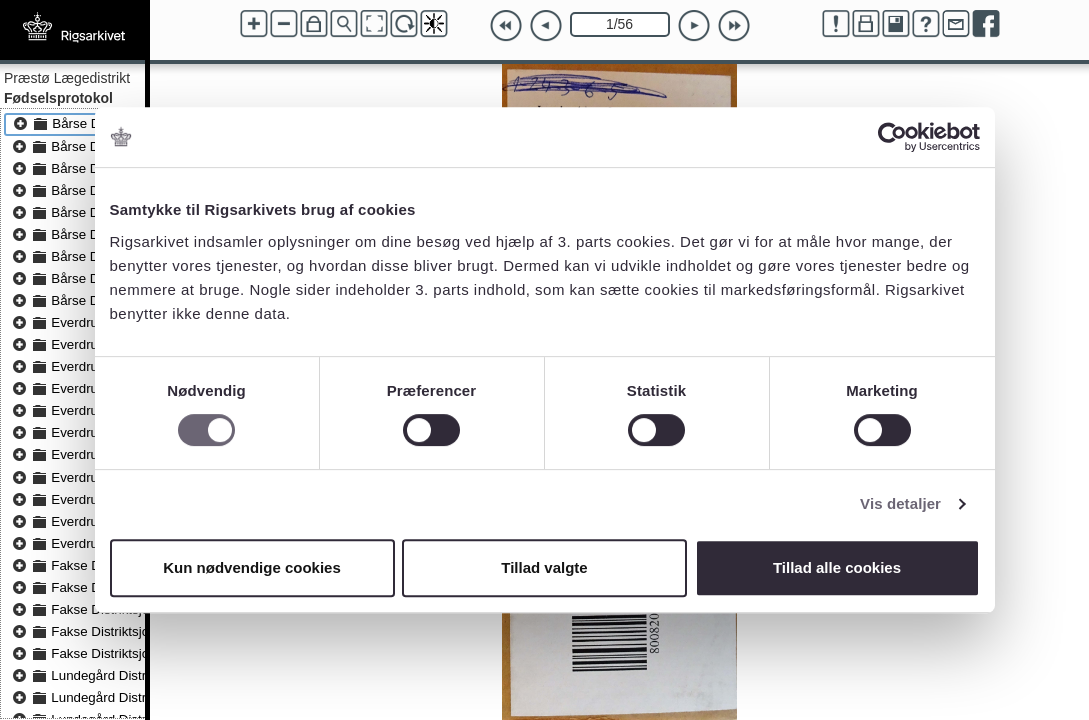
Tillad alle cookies (837, 567)
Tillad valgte (544, 567)
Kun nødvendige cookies (252, 567)
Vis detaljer (900, 503)
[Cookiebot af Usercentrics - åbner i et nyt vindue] (892, 137)
